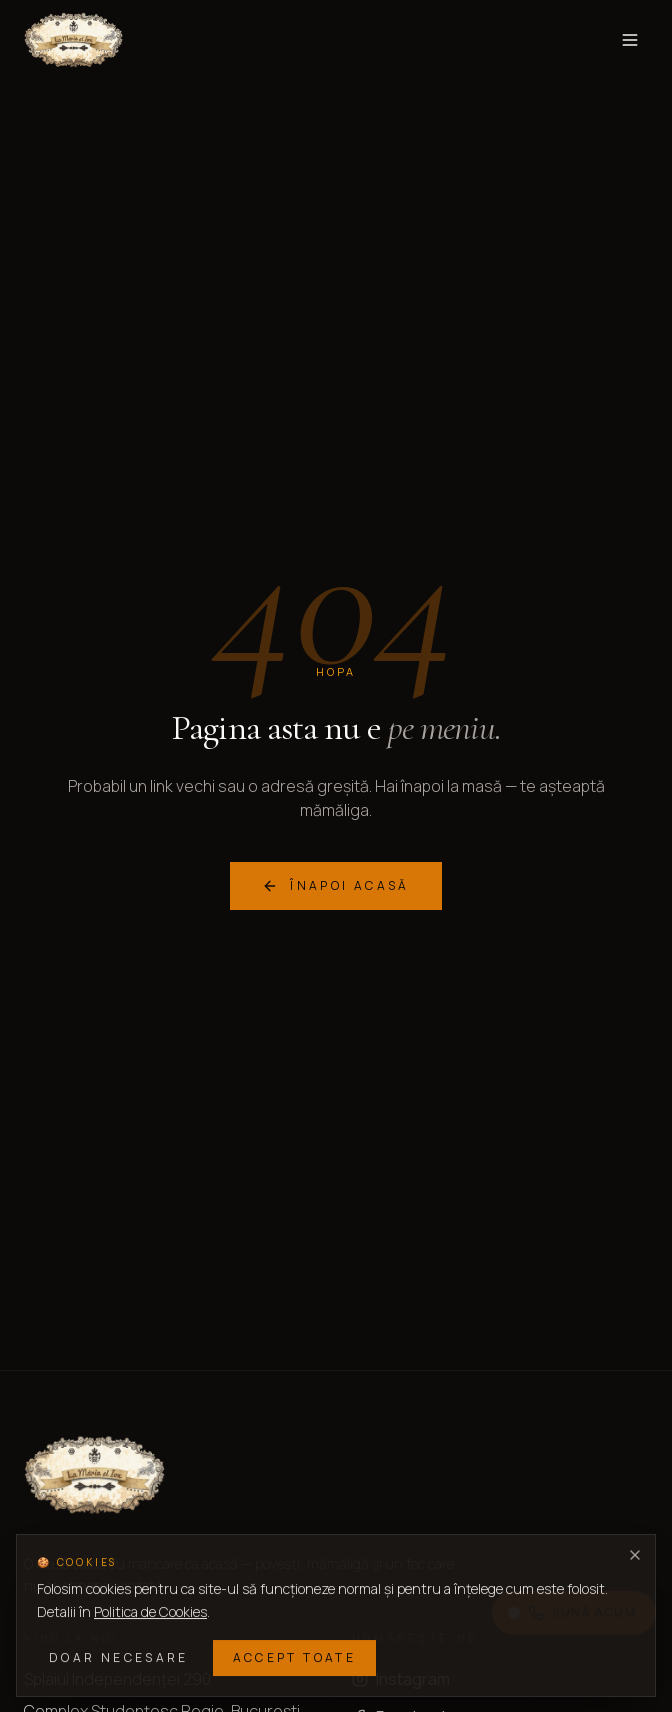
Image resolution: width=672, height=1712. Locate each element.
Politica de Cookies (150, 1611)
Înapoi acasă (335, 885)
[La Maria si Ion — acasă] (73, 40)
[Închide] (635, 1555)
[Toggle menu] (630, 40)
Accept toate (294, 1657)
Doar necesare (119, 1657)
